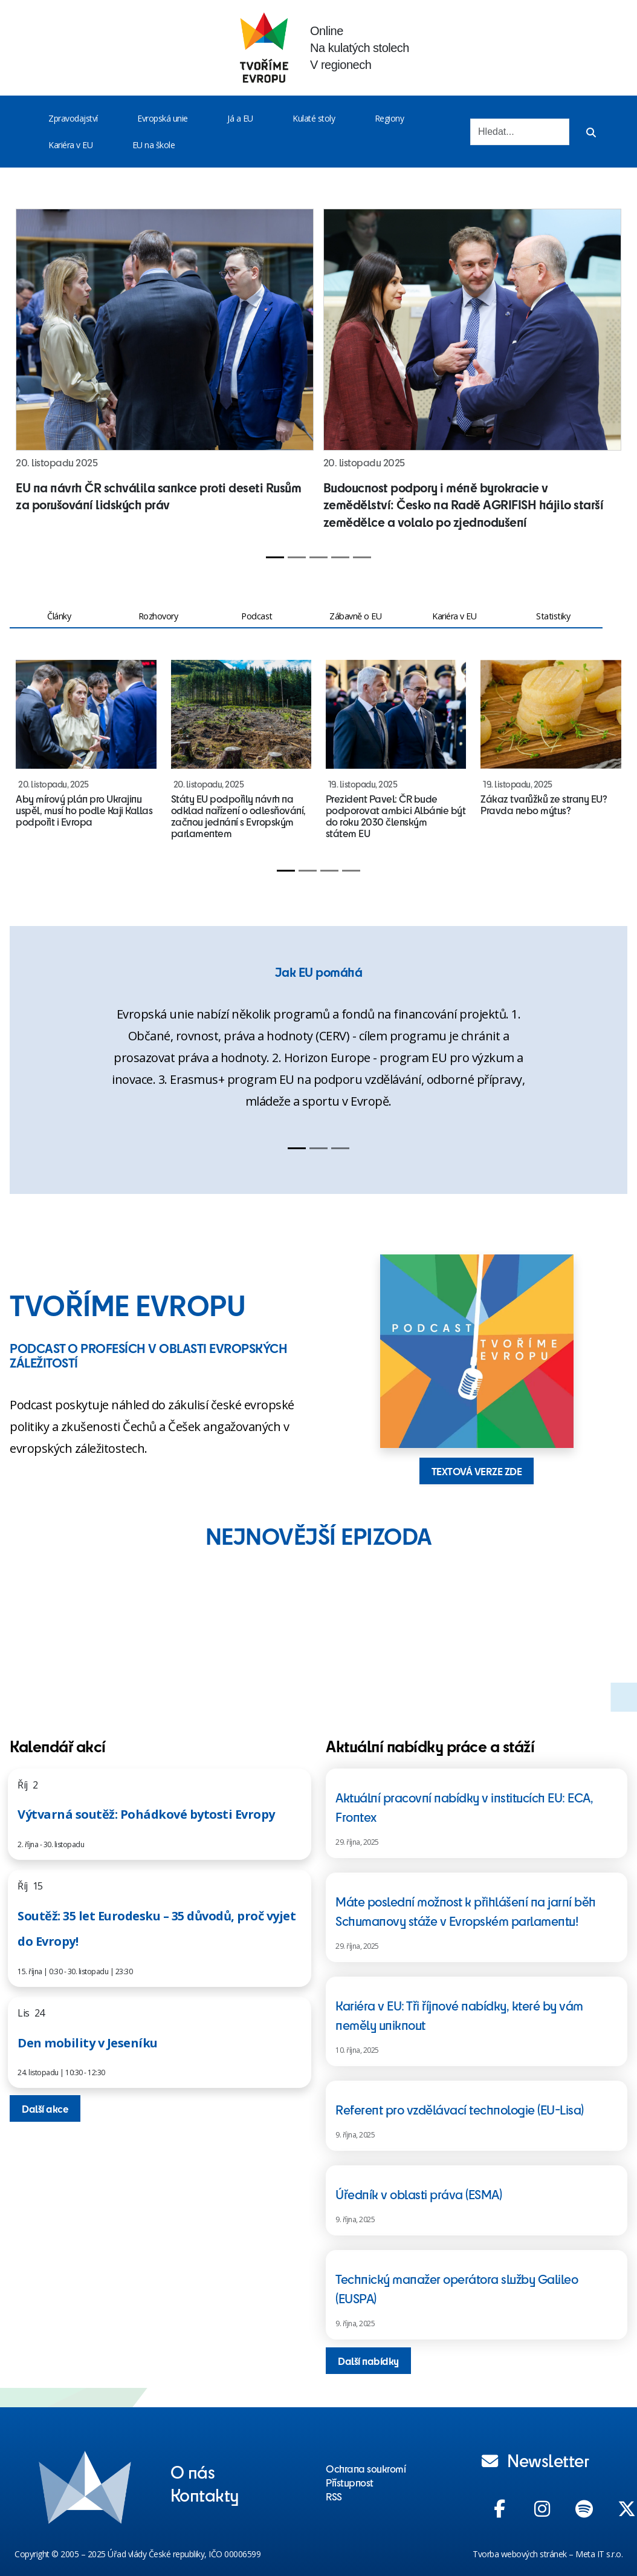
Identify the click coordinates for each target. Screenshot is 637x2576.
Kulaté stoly (314, 118)
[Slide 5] (362, 557)
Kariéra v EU (70, 145)
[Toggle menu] (100, 118)
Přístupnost (349, 2482)
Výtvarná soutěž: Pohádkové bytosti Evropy (146, 1814)
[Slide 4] (340, 557)
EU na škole (153, 145)
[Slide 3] (318, 557)
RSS (334, 2496)
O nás (192, 2471)
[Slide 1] (275, 557)
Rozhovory (158, 616)
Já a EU (240, 118)
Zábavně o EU (355, 616)
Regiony (389, 118)
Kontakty (204, 2494)
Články (59, 616)
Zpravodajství (73, 118)
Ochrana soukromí (366, 2468)
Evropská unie (162, 118)
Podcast (257, 616)
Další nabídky (368, 2360)
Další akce (45, 2108)
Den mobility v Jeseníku (88, 2043)
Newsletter (535, 2460)
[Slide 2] (297, 557)
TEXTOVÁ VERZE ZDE (477, 1471)
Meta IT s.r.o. (598, 2554)
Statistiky (553, 616)
